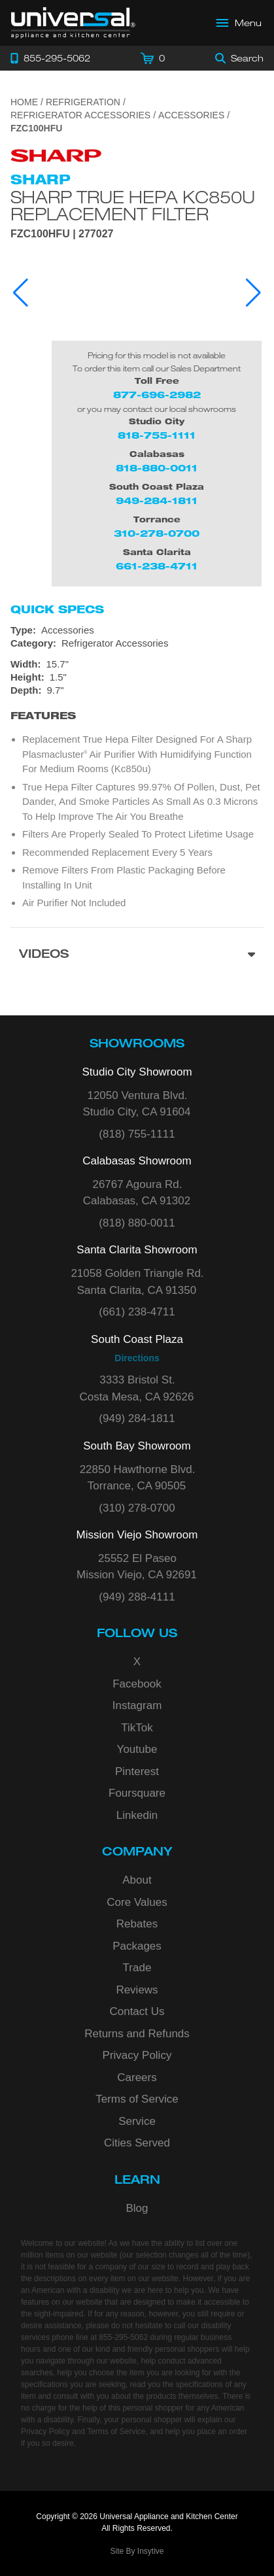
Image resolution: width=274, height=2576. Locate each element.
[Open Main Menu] (239, 23)
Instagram (137, 1705)
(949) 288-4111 (137, 1597)
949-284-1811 (156, 500)
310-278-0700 (156, 533)
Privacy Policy (137, 2055)
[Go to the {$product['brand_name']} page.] (56, 154)
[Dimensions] (137, 677)
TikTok (137, 1727)
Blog (137, 2208)
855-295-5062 (123, 2337)
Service (137, 2121)
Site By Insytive (136, 2551)
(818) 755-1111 (137, 1134)
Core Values (137, 1902)
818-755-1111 (157, 435)
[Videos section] (137, 955)
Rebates (137, 1924)
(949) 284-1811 (137, 1418)
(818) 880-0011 (137, 1223)
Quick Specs (57, 609)
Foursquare (137, 1793)
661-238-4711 (156, 566)
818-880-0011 (156, 468)
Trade (137, 1967)
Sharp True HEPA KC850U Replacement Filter (132, 205)
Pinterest (137, 1771)
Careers (136, 2077)
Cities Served (137, 2143)
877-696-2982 (157, 394)
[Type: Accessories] (137, 630)
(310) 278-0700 (137, 1508)
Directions (136, 1358)
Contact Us (136, 2011)
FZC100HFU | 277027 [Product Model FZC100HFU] (61, 234)
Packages (137, 1946)
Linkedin (137, 1815)
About (136, 1880)
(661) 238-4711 (137, 1312)
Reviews (137, 1990)
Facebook (137, 1684)
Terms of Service (137, 2099)
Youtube (137, 1749)
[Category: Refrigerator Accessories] (137, 643)
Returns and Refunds (137, 2033)
